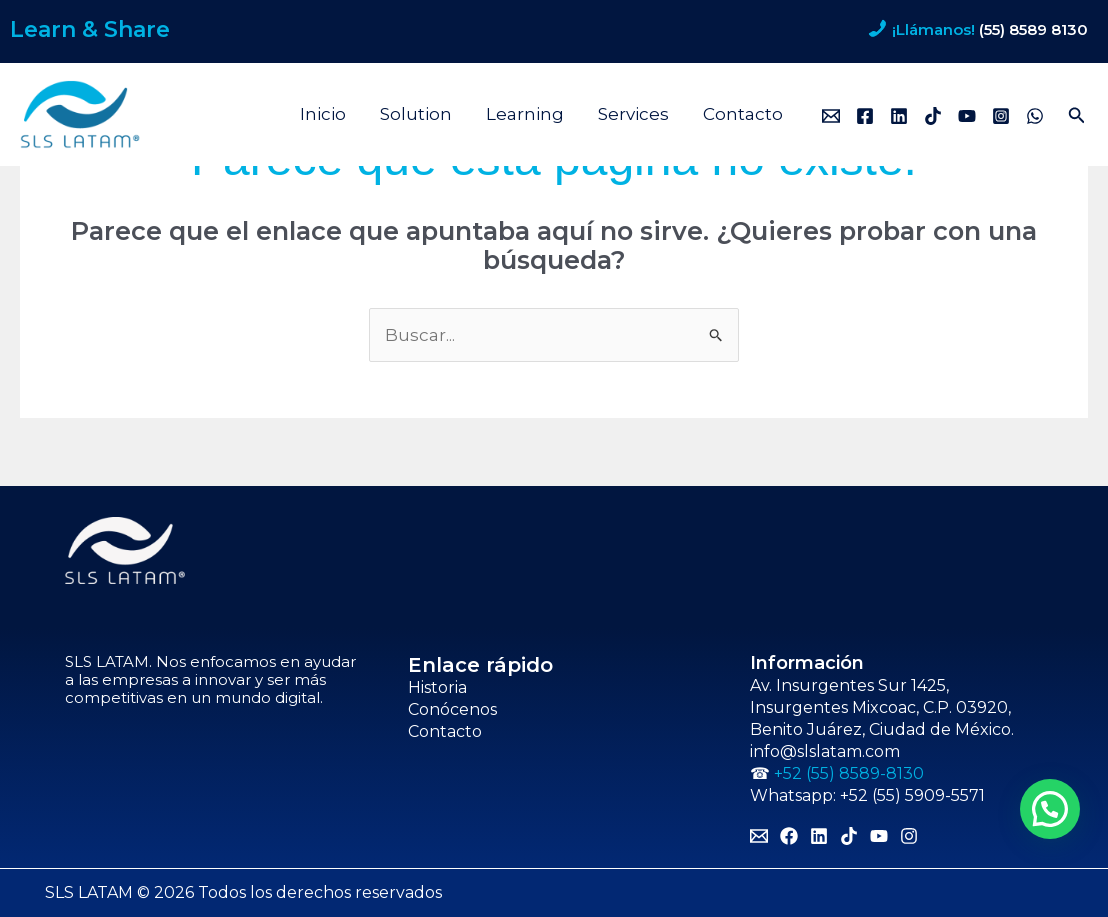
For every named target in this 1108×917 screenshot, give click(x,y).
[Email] (831, 116)
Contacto (743, 114)
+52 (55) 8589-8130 (849, 773)
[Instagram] (1001, 116)
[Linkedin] (899, 116)
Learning (525, 114)
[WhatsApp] (1035, 116)
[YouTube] (967, 116)
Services (633, 114)
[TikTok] (933, 116)
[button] (1077, 116)
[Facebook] (865, 116)
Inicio (323, 114)
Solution (416, 114)
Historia (437, 687)
